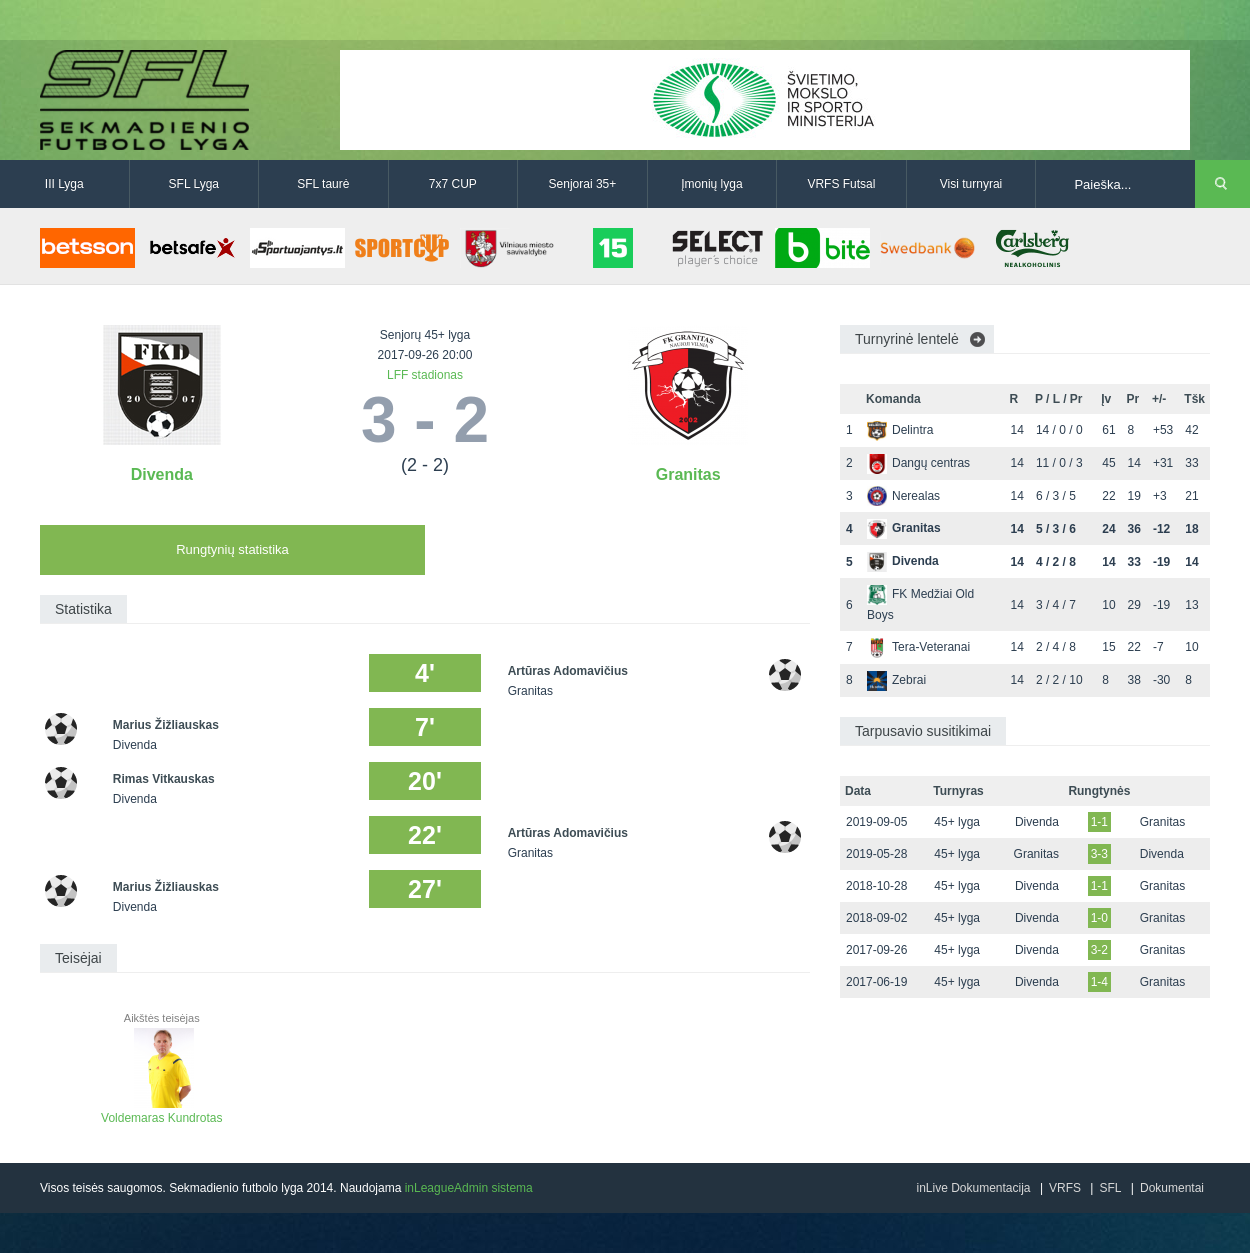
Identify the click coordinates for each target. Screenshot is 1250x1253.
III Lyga (64, 184)
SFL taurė (323, 184)
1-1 (1099, 822)
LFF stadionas (425, 375)
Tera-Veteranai (918, 647)
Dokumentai (1172, 1188)
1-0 (1099, 918)
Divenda (162, 474)
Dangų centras (918, 463)
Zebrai (896, 680)
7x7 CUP (453, 184)
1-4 (1099, 982)
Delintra (900, 430)
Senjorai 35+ (583, 184)
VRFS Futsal (841, 184)
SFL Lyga (194, 184)
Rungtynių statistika (232, 549)
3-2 (1099, 950)
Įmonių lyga (711, 184)
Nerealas (903, 496)
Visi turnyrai (971, 184)
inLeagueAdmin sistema (469, 1188)
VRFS (1065, 1188)
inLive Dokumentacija (973, 1188)
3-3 (1099, 854)
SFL (1110, 1188)
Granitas (688, 474)
